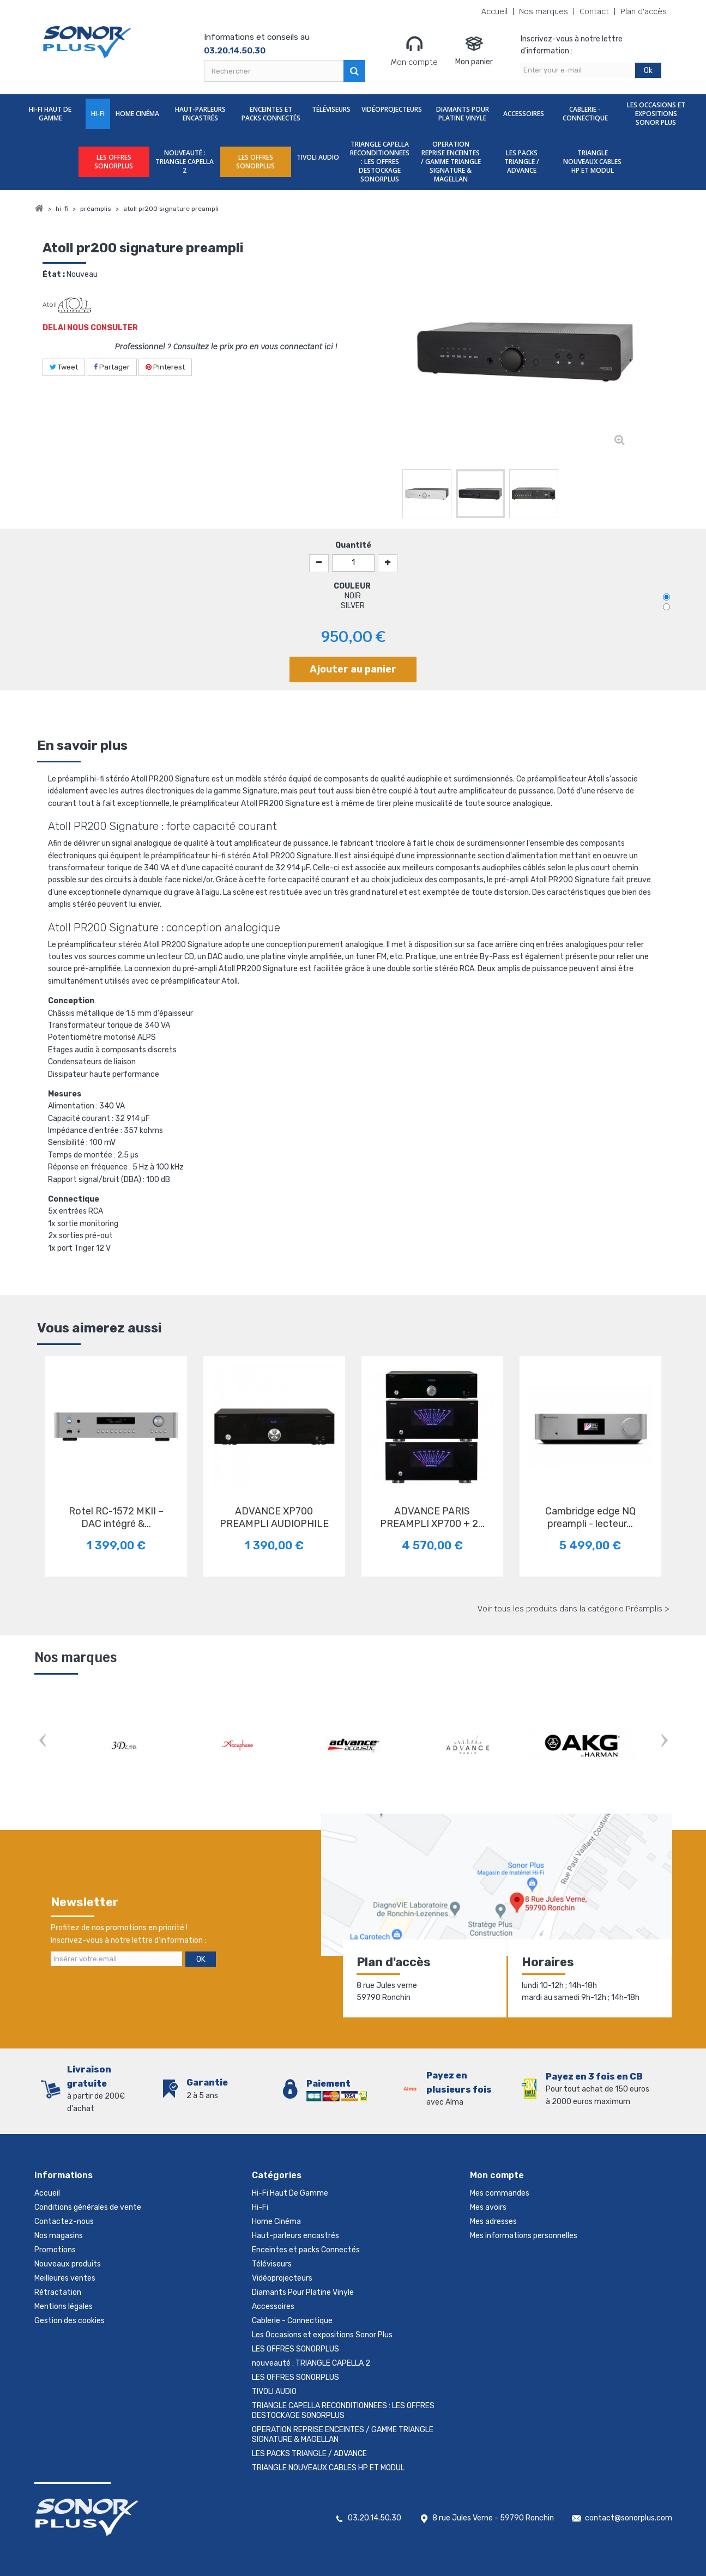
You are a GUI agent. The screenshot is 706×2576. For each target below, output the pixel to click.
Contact (594, 11)
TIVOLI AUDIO (318, 157)
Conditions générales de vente (87, 2207)
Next (664, 1741)
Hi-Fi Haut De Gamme (50, 114)
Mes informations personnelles (523, 2235)
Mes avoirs (488, 2207)
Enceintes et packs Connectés (271, 114)
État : (54, 274)
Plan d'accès (643, 11)
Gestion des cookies (69, 2320)
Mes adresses (493, 2221)
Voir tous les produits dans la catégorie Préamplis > (573, 1609)
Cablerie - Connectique (585, 114)
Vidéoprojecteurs (391, 109)
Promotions (55, 2249)
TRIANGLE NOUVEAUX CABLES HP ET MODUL (592, 161)
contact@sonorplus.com (628, 2518)
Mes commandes (499, 2193)
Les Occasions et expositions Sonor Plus (656, 113)
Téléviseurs (331, 109)
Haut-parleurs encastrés (200, 114)
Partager (112, 367)
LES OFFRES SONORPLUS (113, 162)
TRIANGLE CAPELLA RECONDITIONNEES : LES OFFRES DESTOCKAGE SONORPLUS (379, 162)
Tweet (64, 367)
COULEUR (353, 586)
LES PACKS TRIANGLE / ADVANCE (521, 161)
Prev (42, 1741)
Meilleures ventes (64, 2278)
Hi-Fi (98, 113)
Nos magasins (58, 2235)
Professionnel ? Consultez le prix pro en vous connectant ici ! (226, 346)
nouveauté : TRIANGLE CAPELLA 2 (184, 161)
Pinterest (165, 367)
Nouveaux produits (67, 2264)
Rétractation (57, 2292)
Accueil (494, 11)
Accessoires (523, 113)
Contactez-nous (64, 2221)
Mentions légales (63, 2306)
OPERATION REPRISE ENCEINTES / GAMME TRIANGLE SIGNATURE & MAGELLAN (451, 162)
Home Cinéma (137, 113)
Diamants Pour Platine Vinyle (462, 114)
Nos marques (543, 11)
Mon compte (414, 50)
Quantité (353, 545)
